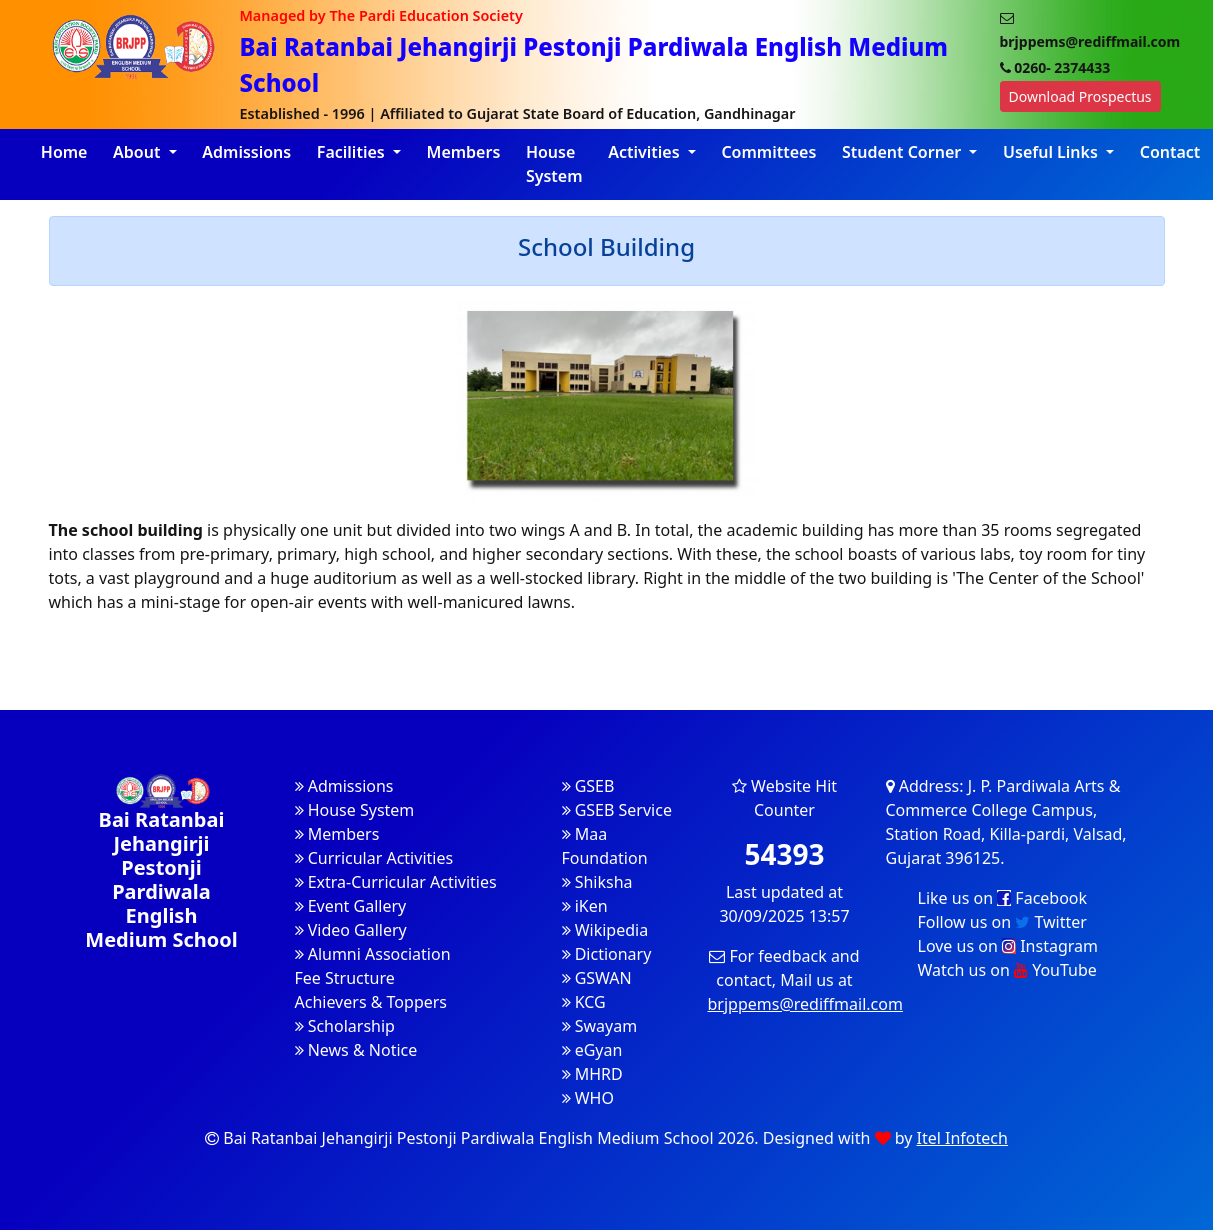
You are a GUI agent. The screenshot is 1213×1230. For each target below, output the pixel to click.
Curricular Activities (374, 858)
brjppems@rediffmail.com (805, 1004)
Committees (768, 152)
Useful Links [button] (1052, 152)
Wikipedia (605, 930)
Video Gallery (351, 930)
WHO (588, 1098)
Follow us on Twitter (1002, 922)
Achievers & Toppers (371, 1002)
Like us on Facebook (1003, 898)
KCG (584, 1002)
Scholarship (345, 1026)
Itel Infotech (962, 1138)
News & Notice (356, 1050)
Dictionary (607, 954)
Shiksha (597, 882)
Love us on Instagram (1008, 946)
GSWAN (597, 978)
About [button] (139, 152)
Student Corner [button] (903, 152)
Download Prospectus (1080, 96)
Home (64, 152)
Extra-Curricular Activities (396, 882)
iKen (585, 906)
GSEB (588, 786)
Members (464, 152)
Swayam (600, 1026)
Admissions (246, 152)
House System (554, 164)
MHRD (592, 1074)
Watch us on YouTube (1007, 970)
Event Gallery (351, 906)
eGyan (592, 1050)
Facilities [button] (353, 152)
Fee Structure (345, 978)
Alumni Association (373, 954)
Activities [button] (646, 152)
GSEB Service (617, 810)
